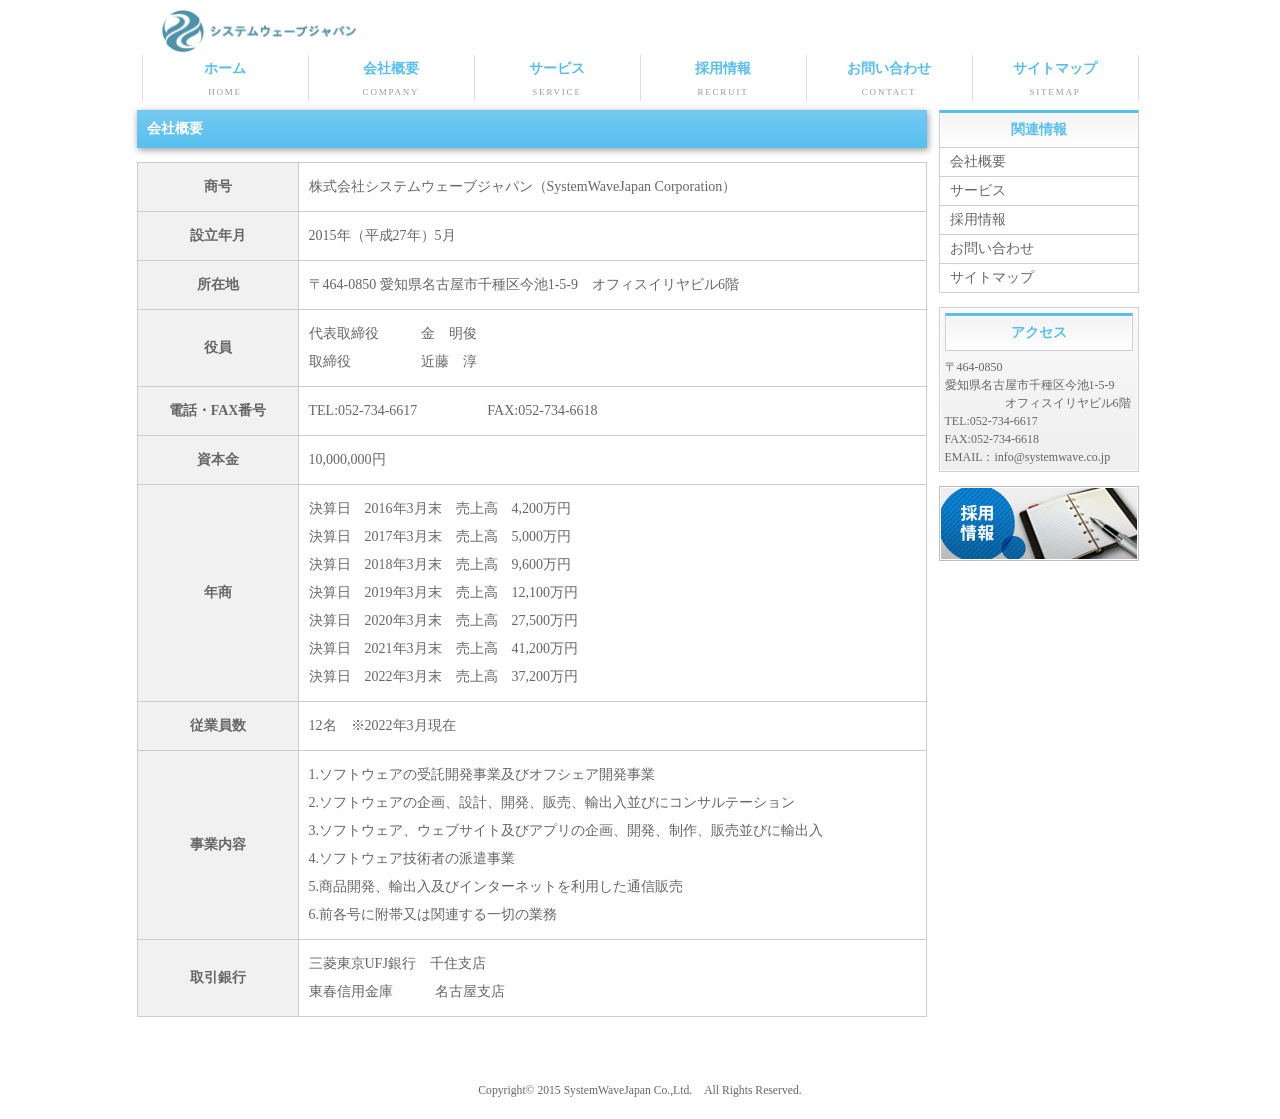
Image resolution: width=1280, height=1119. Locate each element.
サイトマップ (1055, 81)
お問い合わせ (889, 81)
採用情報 (723, 81)
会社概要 (391, 81)
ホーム (225, 81)
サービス (557, 81)
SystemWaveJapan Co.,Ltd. (628, 1090)
